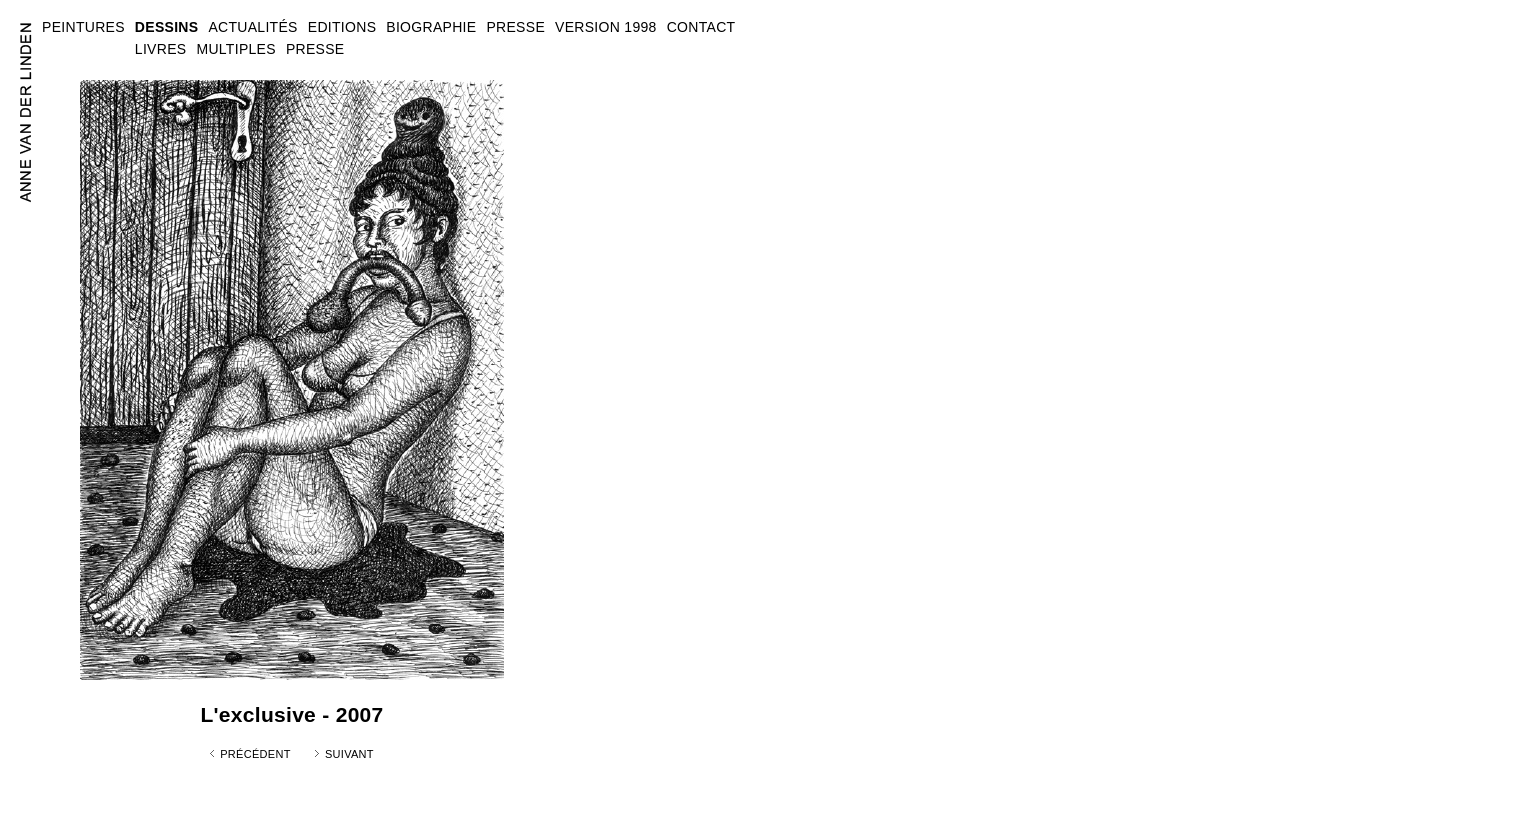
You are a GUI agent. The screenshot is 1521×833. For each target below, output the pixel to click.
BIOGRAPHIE (431, 27)
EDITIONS (342, 27)
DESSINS (167, 27)
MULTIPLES (235, 49)
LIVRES (161, 49)
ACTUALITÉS (252, 27)
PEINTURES (83, 27)
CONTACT (701, 27)
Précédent (255, 754)
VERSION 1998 (606, 27)
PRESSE (315, 49)
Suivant (349, 754)
